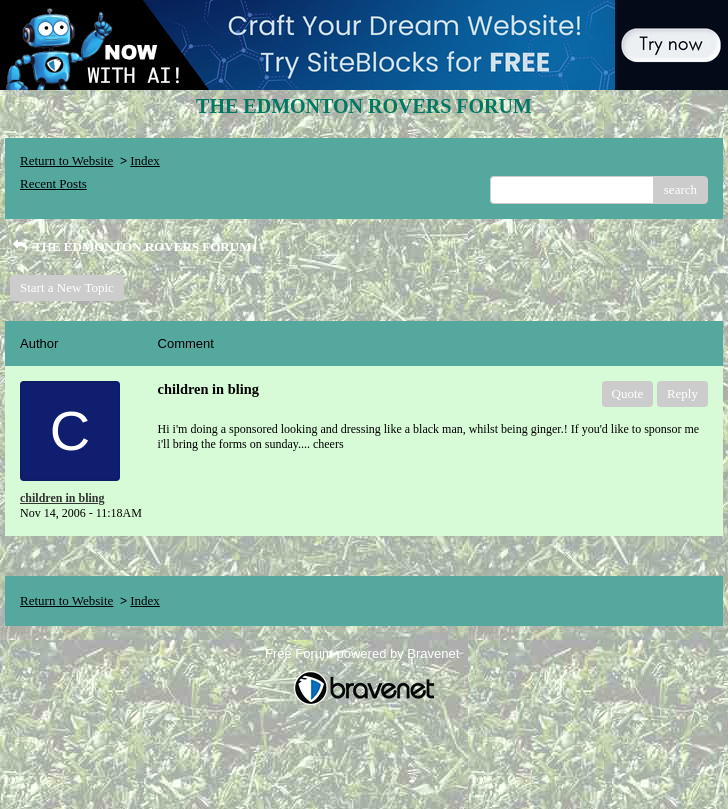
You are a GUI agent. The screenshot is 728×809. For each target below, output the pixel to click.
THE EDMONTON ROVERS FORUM (130, 246)
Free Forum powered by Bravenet (364, 653)
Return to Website (66, 160)
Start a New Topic (67, 287)
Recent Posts (53, 183)
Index (145, 160)
